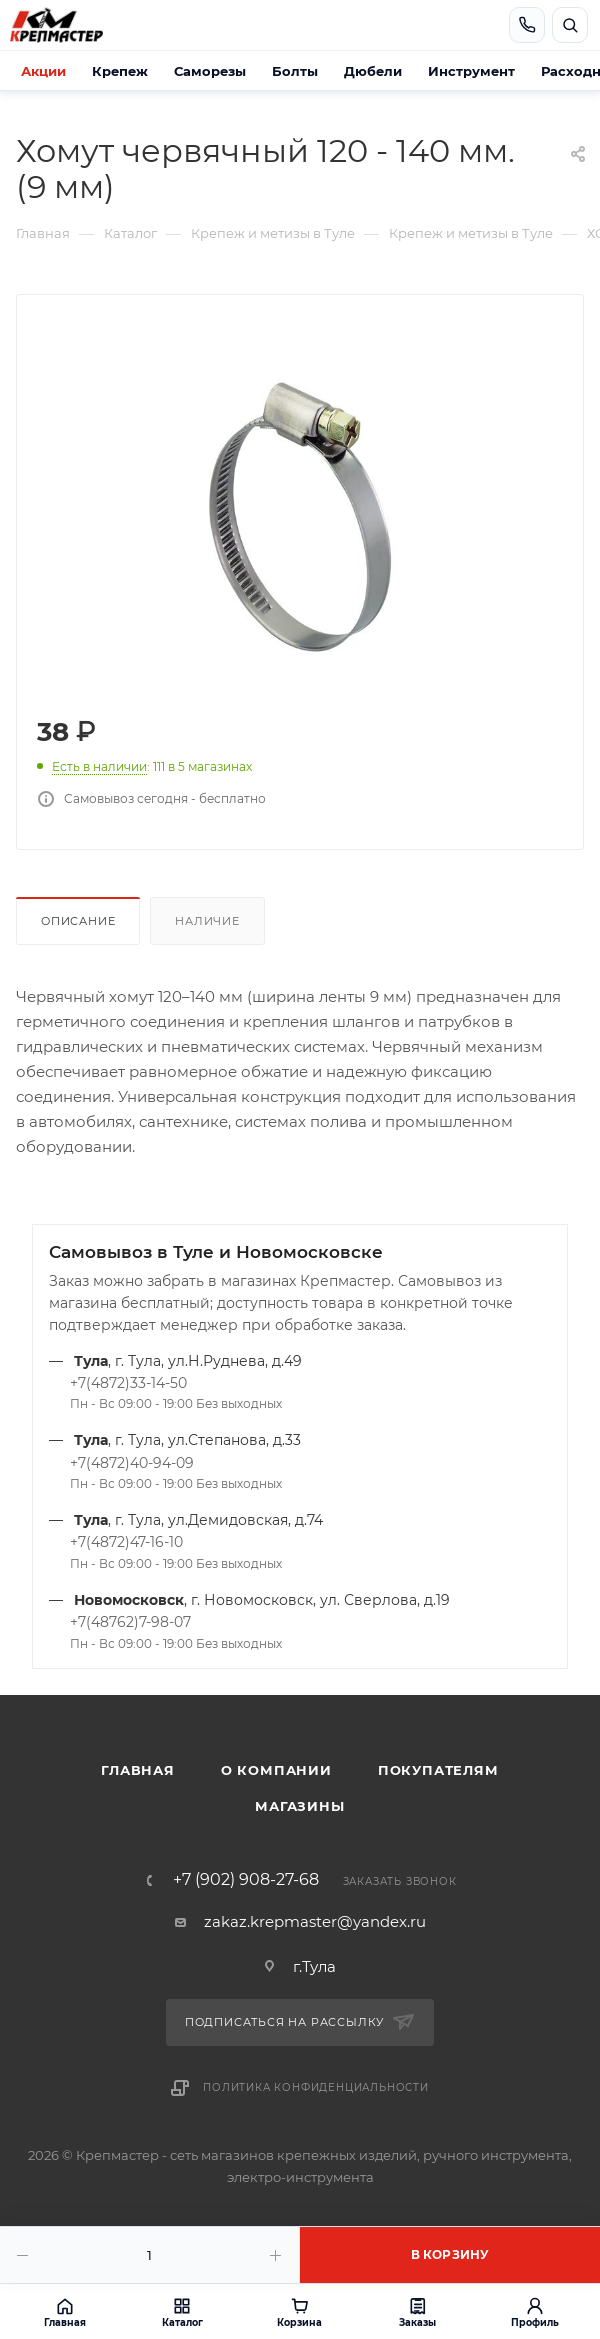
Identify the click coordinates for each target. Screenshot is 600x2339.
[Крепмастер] (76, 25)
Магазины (299, 1806)
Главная (138, 1770)
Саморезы (210, 71)
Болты (295, 71)
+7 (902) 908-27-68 (246, 1880)
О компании (276, 1770)
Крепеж (120, 71)
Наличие (207, 921)
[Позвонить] (527, 25)
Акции (43, 71)
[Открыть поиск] (570, 25)
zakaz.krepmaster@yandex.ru (315, 1921)
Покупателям (438, 1770)
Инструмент (471, 71)
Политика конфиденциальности (316, 2087)
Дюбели (373, 71)
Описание (78, 921)
